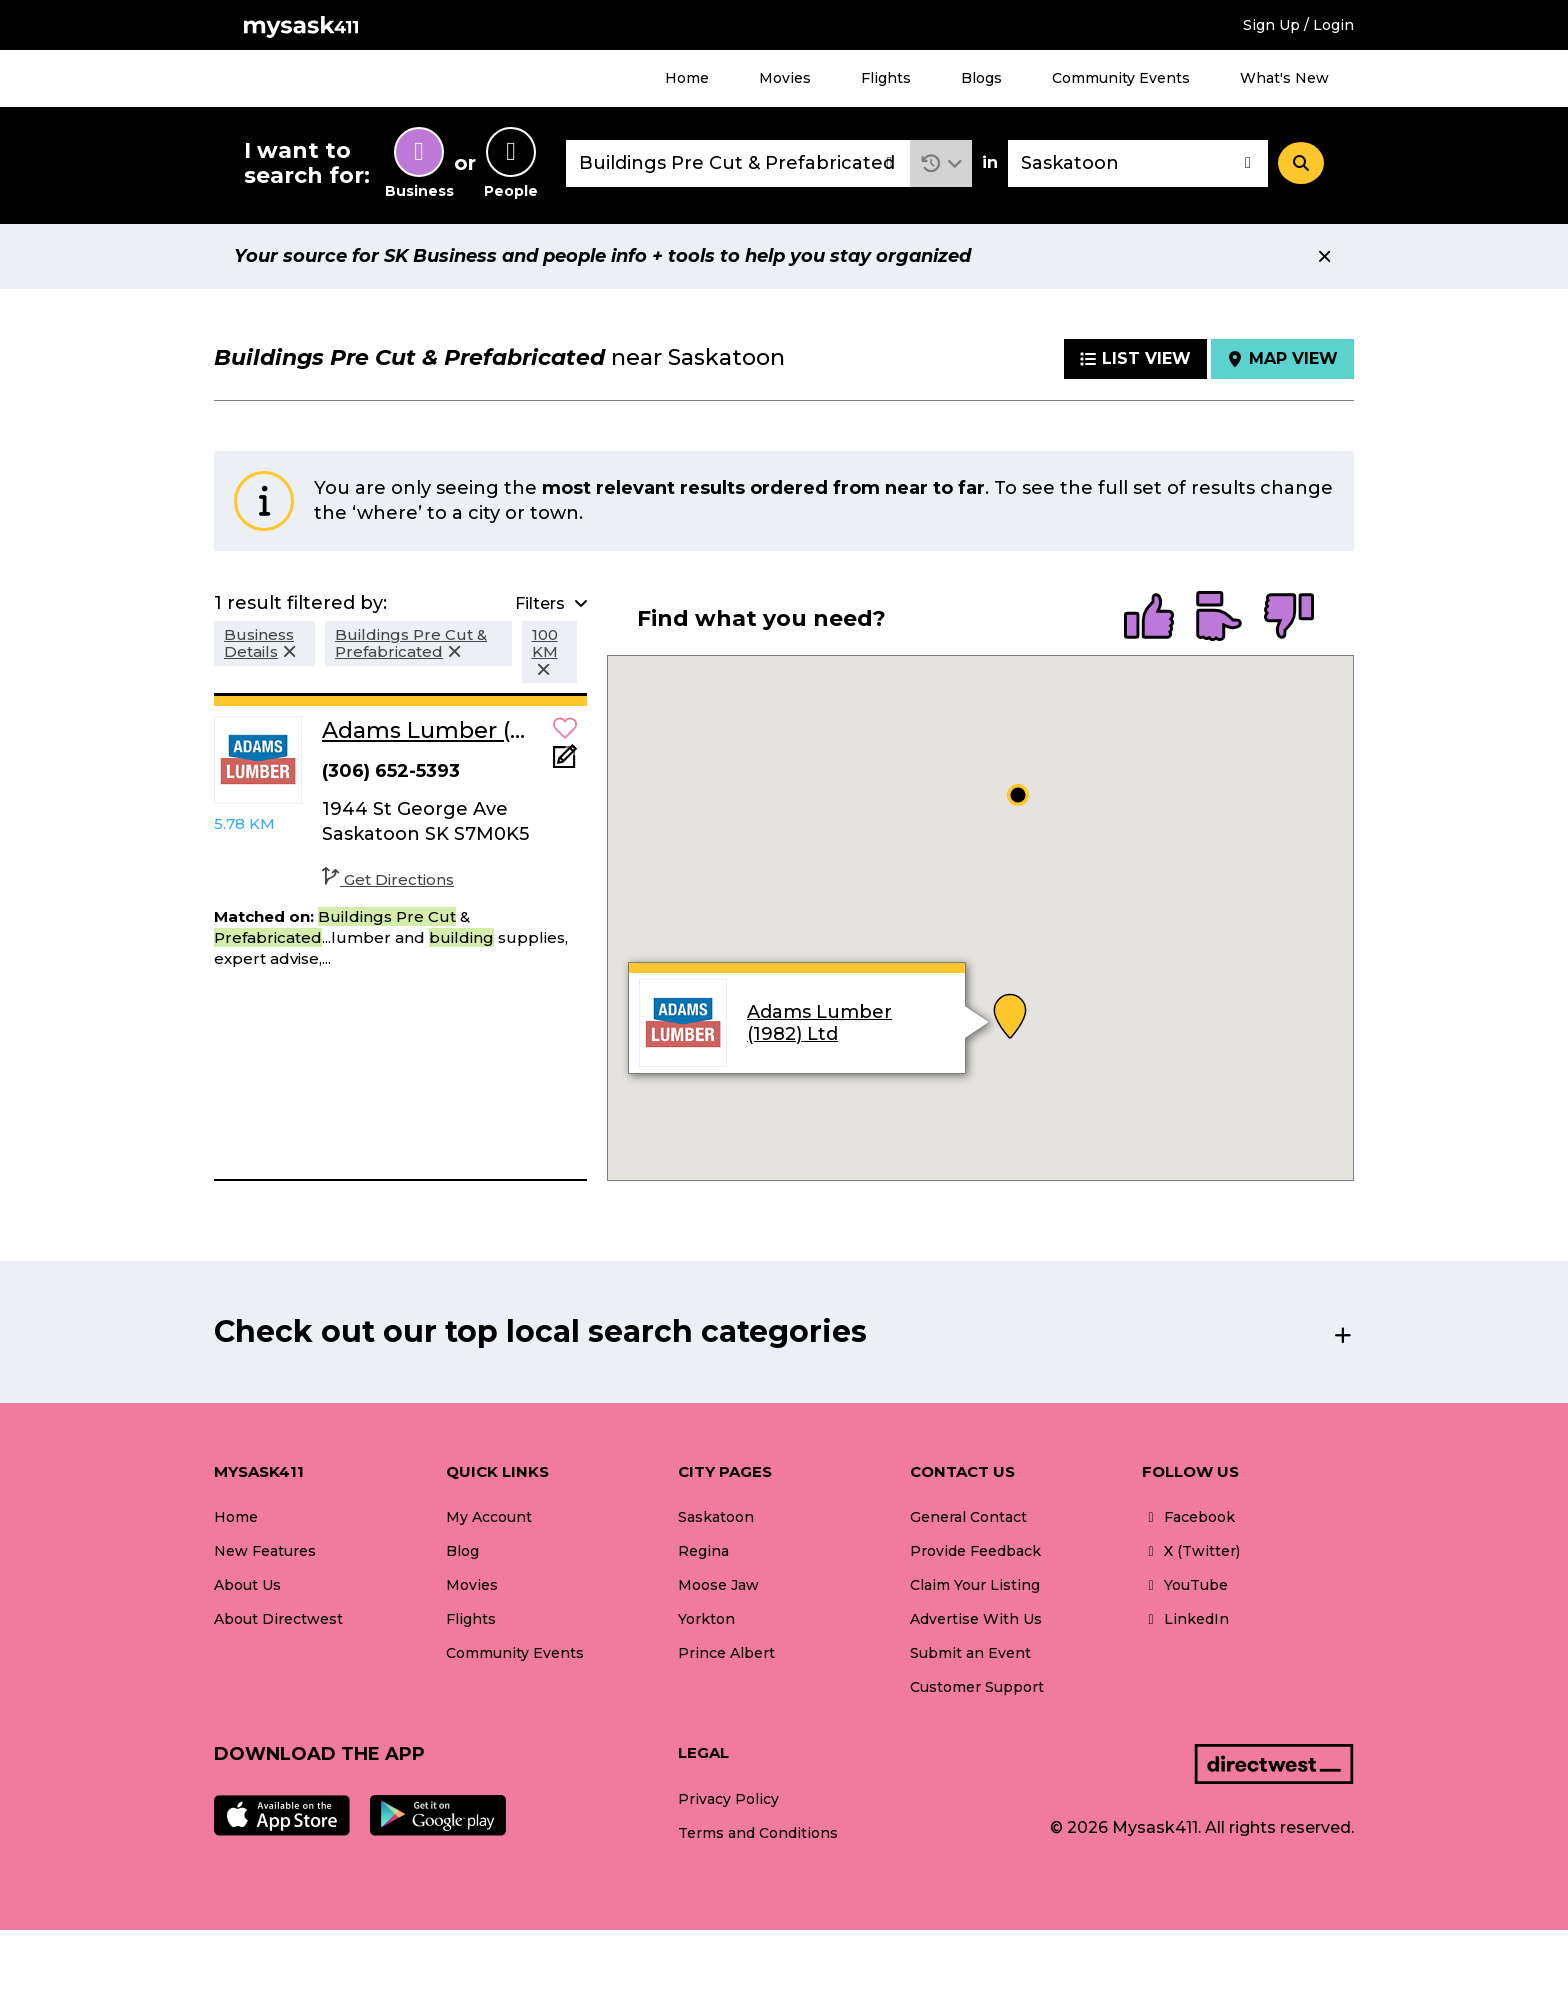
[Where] (1138, 163)
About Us (247, 1585)
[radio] (1149, 618)
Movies (785, 78)
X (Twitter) (1191, 1551)
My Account (489, 1517)
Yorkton (706, 1619)
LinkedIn (1185, 1619)
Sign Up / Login (1298, 25)
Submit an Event (970, 1653)
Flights (886, 78)
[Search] (1301, 163)
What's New (1284, 78)
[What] (738, 163)
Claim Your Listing (975, 1585)
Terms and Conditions (758, 1833)
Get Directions (388, 879)
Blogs (981, 78)
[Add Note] (565, 762)
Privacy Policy (728, 1799)
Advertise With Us (976, 1619)
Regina (703, 1551)
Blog (462, 1551)
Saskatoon (716, 1517)
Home (687, 78)
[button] (941, 163)
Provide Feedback (975, 1551)
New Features (265, 1551)
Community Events (1121, 78)
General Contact (968, 1517)
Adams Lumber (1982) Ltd (819, 1023)
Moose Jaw (718, 1585)
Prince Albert (726, 1653)
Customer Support (977, 1687)
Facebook (1188, 1517)
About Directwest (278, 1619)
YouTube (1185, 1585)
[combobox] (738, 163)
